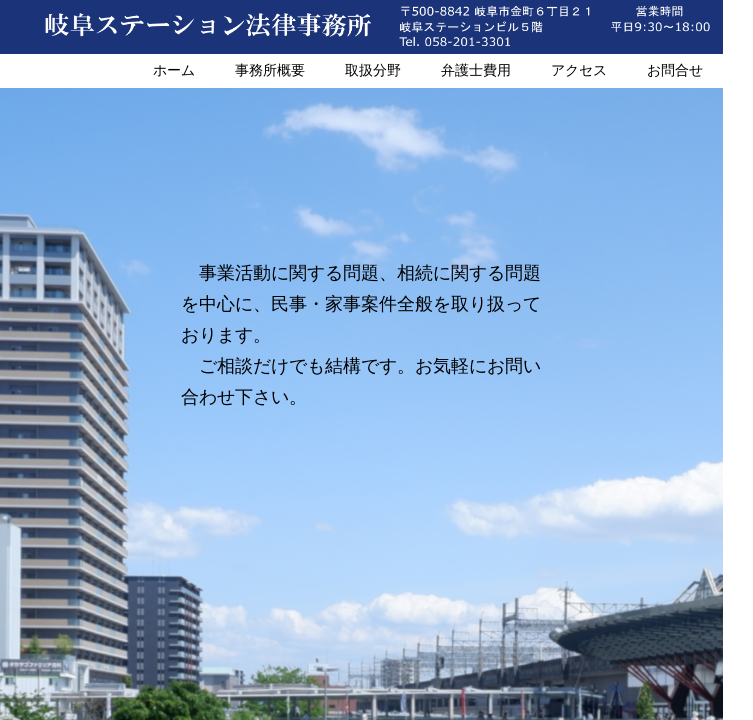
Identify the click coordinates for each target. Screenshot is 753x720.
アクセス (579, 70)
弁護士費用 (476, 70)
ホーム (174, 70)
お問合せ (675, 70)
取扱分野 (373, 70)
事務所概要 (270, 70)
